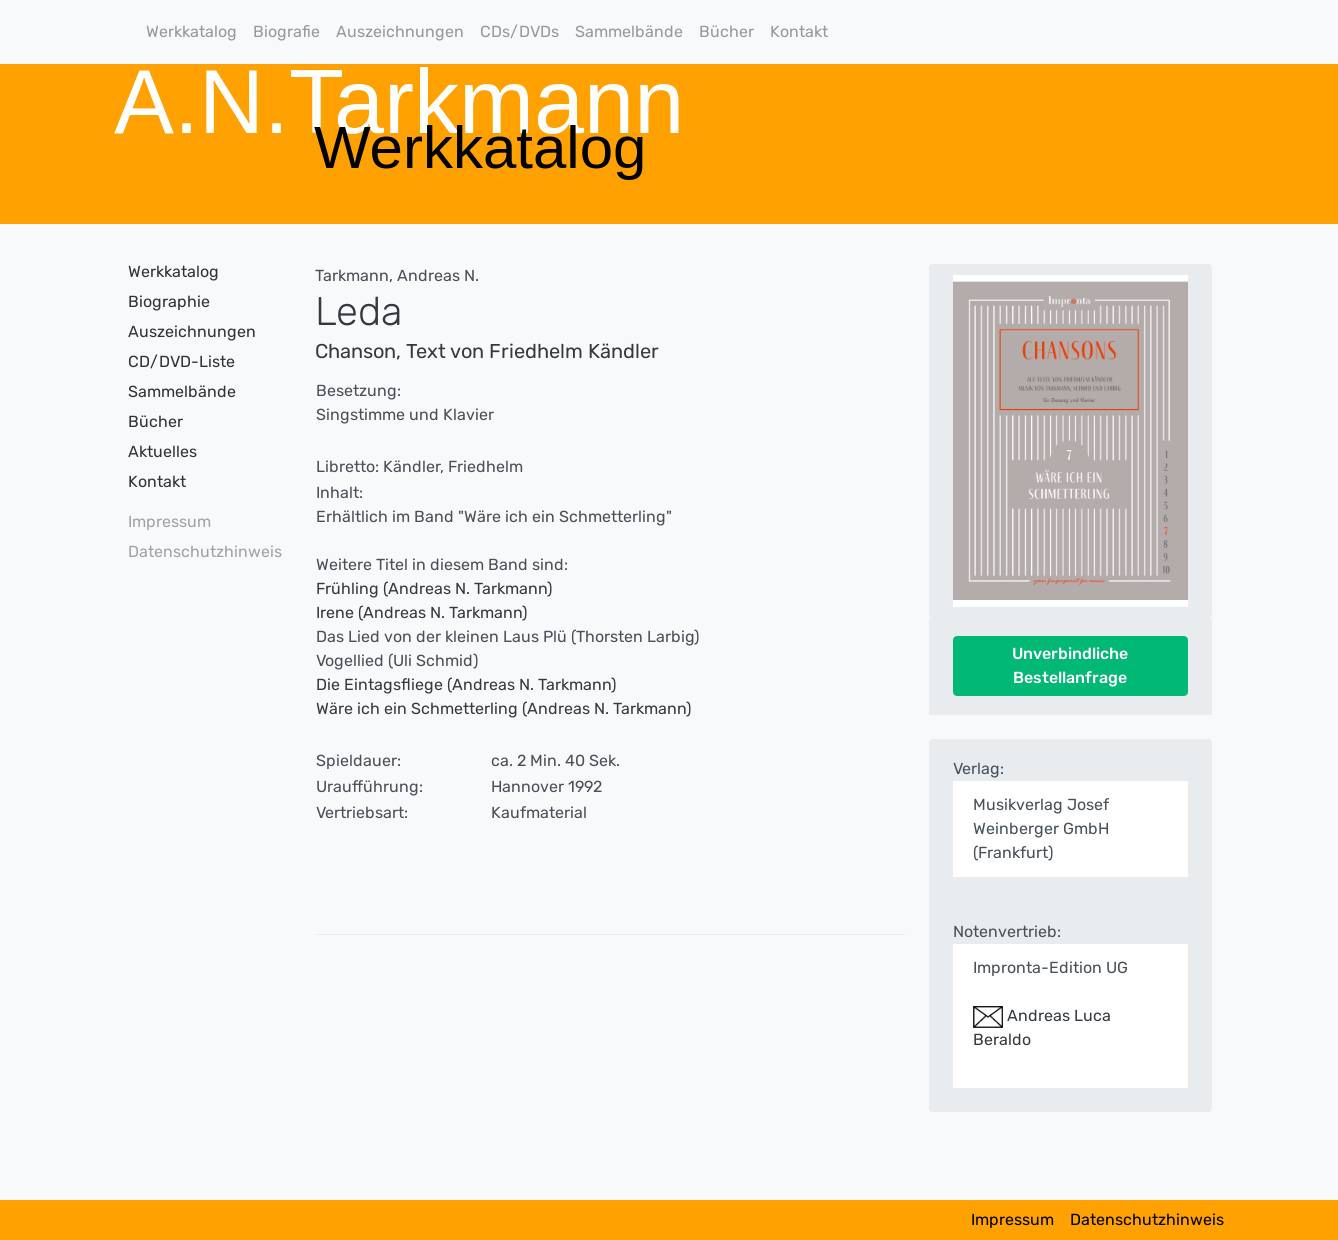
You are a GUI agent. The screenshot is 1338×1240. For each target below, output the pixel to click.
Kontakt (799, 31)
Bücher (726, 31)
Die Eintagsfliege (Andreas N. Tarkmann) (466, 684)
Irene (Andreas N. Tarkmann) (421, 612)
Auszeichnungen (400, 31)
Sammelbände (629, 31)
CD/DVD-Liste (181, 361)
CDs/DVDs (519, 31)
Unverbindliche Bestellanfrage (1070, 665)
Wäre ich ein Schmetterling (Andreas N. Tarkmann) (503, 708)
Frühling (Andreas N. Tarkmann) (434, 588)
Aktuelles (162, 451)
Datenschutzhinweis (198, 551)
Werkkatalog (191, 31)
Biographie (169, 301)
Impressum (169, 521)
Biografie (286, 31)
